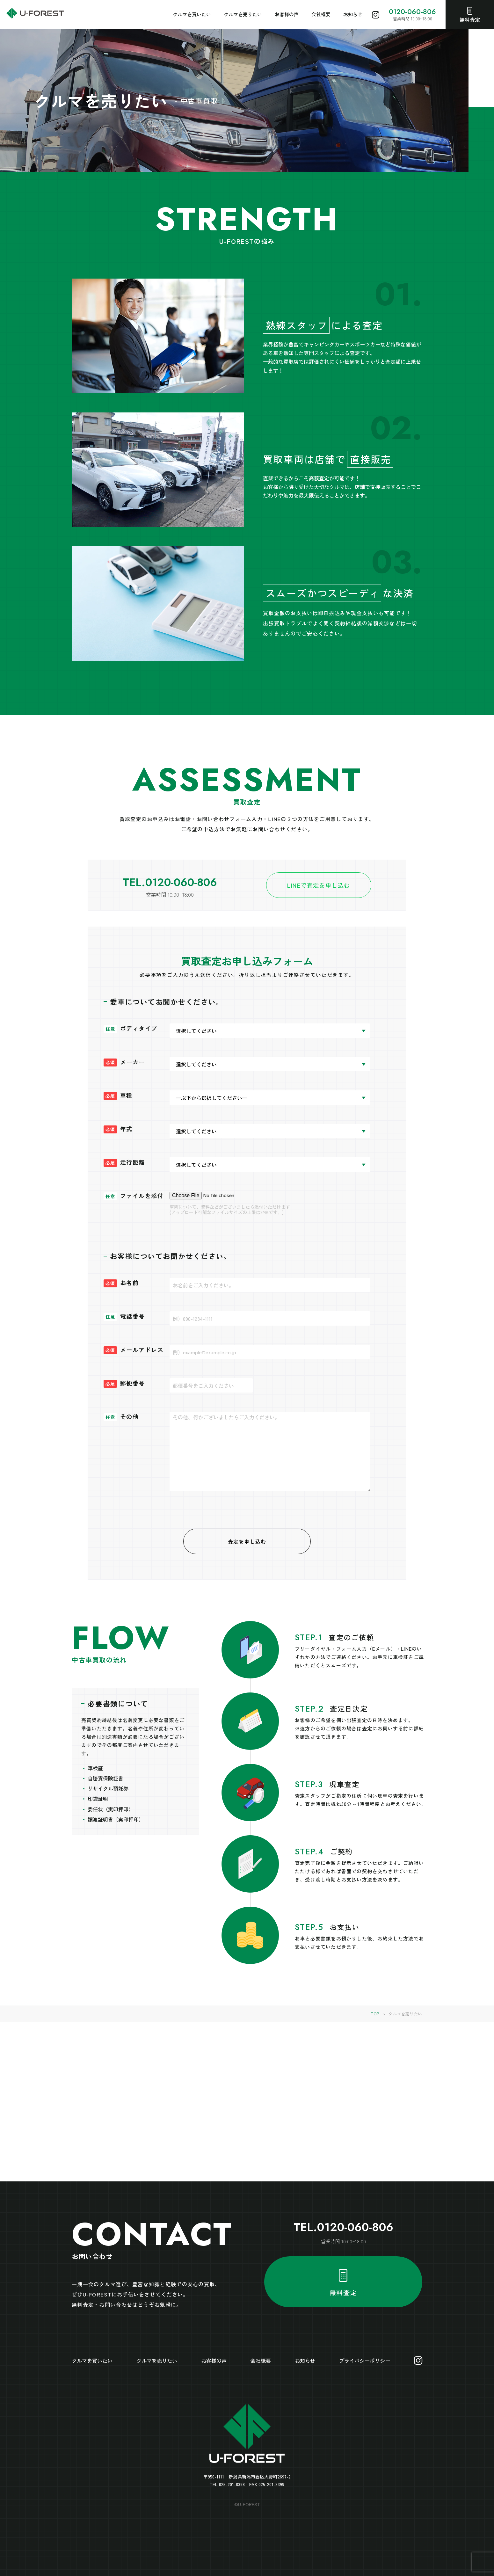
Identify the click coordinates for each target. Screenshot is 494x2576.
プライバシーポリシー (364, 2360)
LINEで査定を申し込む (318, 885)
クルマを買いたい (192, 14)
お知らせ (352, 14)
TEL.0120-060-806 (170, 882)
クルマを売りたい (243, 14)
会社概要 (321, 14)
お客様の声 (287, 14)
